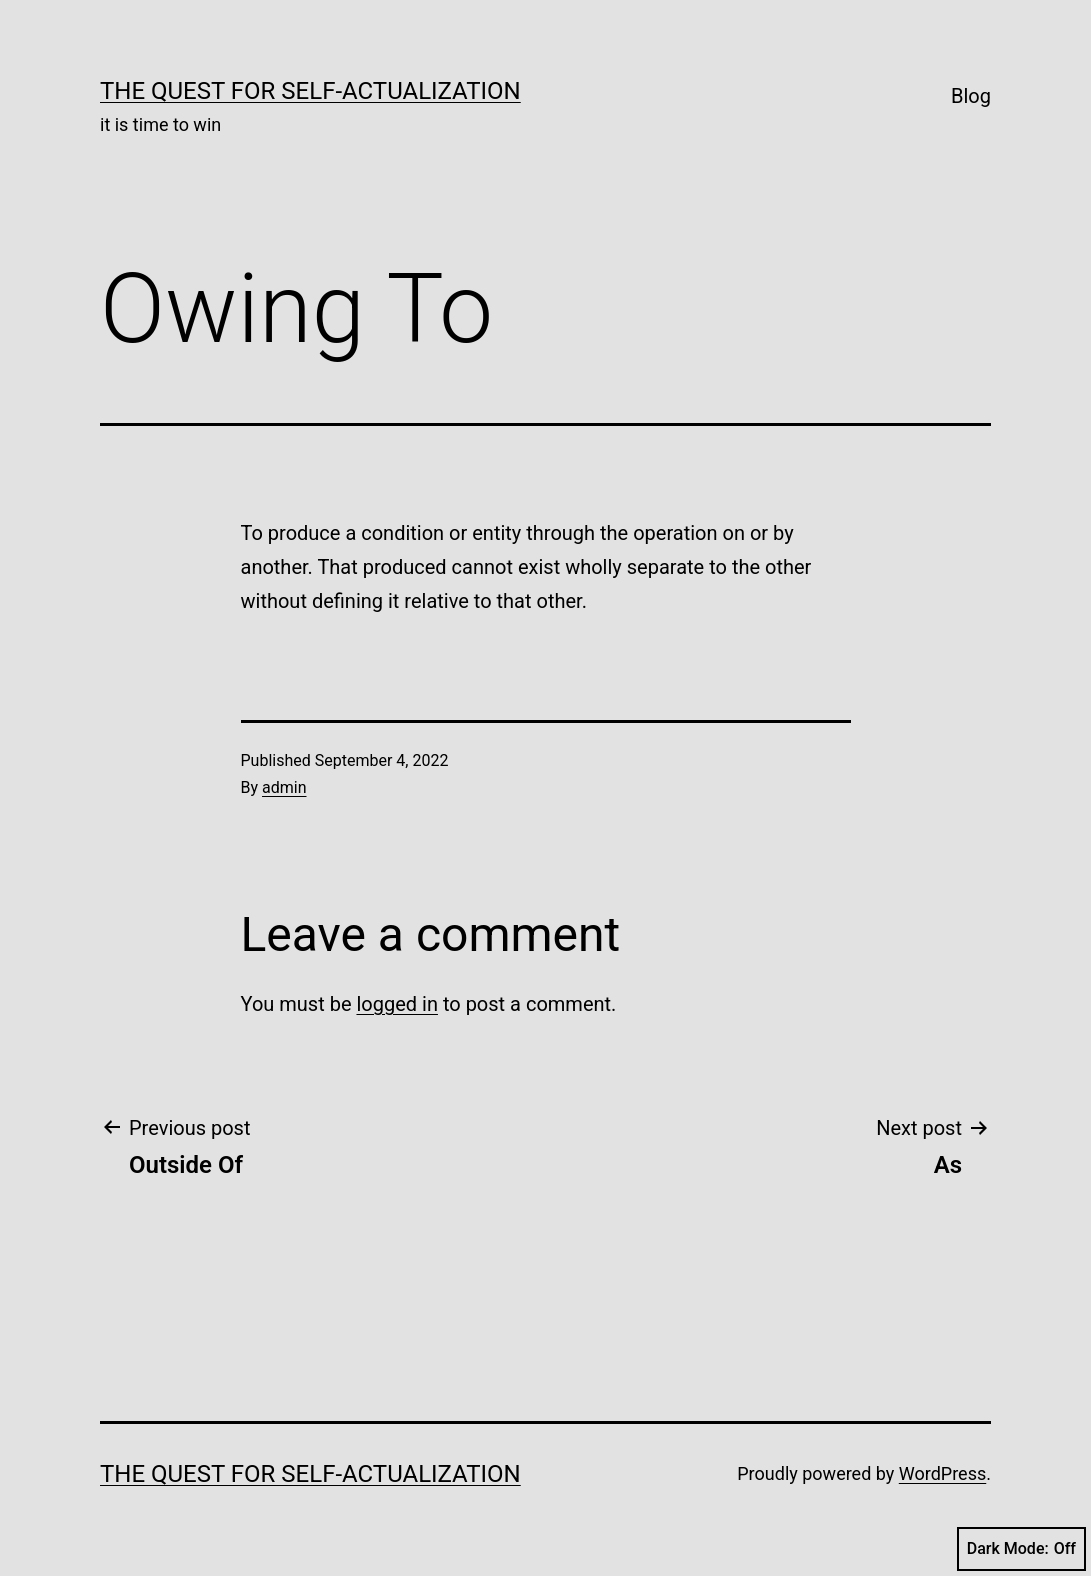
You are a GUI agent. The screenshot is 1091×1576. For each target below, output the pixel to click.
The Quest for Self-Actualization (310, 91)
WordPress (942, 1473)
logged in (396, 1004)
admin (284, 787)
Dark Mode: (1021, 1549)
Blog (971, 96)
